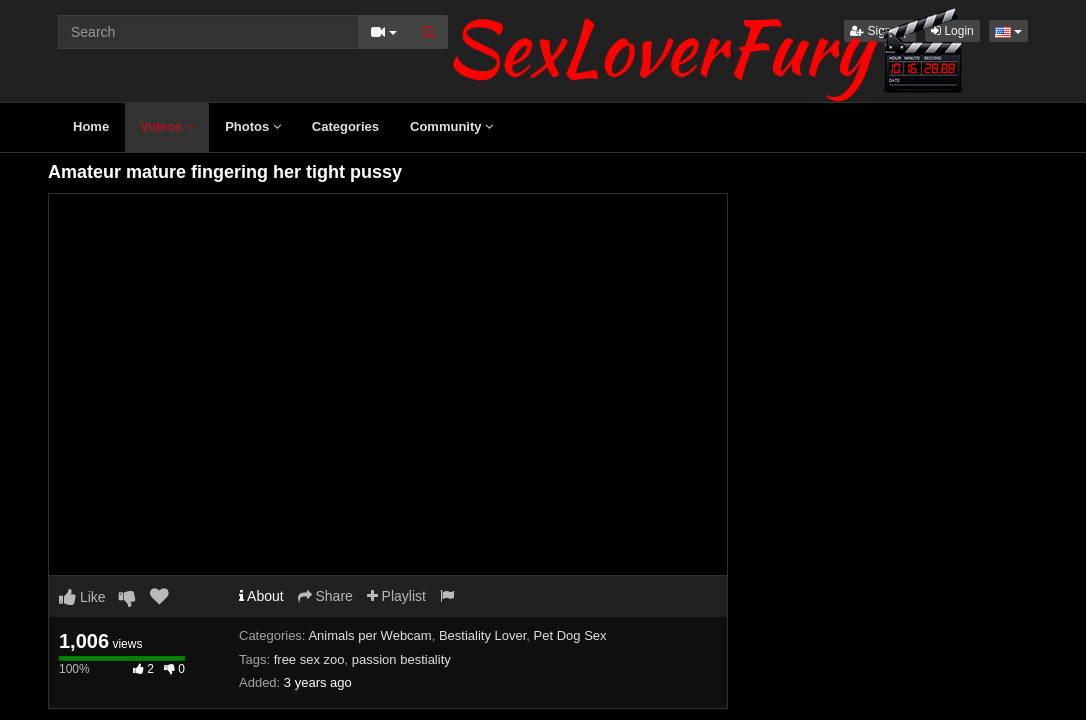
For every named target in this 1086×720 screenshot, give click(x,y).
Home (91, 126)
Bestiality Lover (482, 635)
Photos (253, 126)
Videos (167, 126)
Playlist (396, 596)
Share (325, 596)
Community (451, 126)
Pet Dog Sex (570, 635)
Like (82, 597)
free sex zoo (309, 659)
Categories (345, 126)
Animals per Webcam (369, 635)
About (261, 596)
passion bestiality (401, 659)
